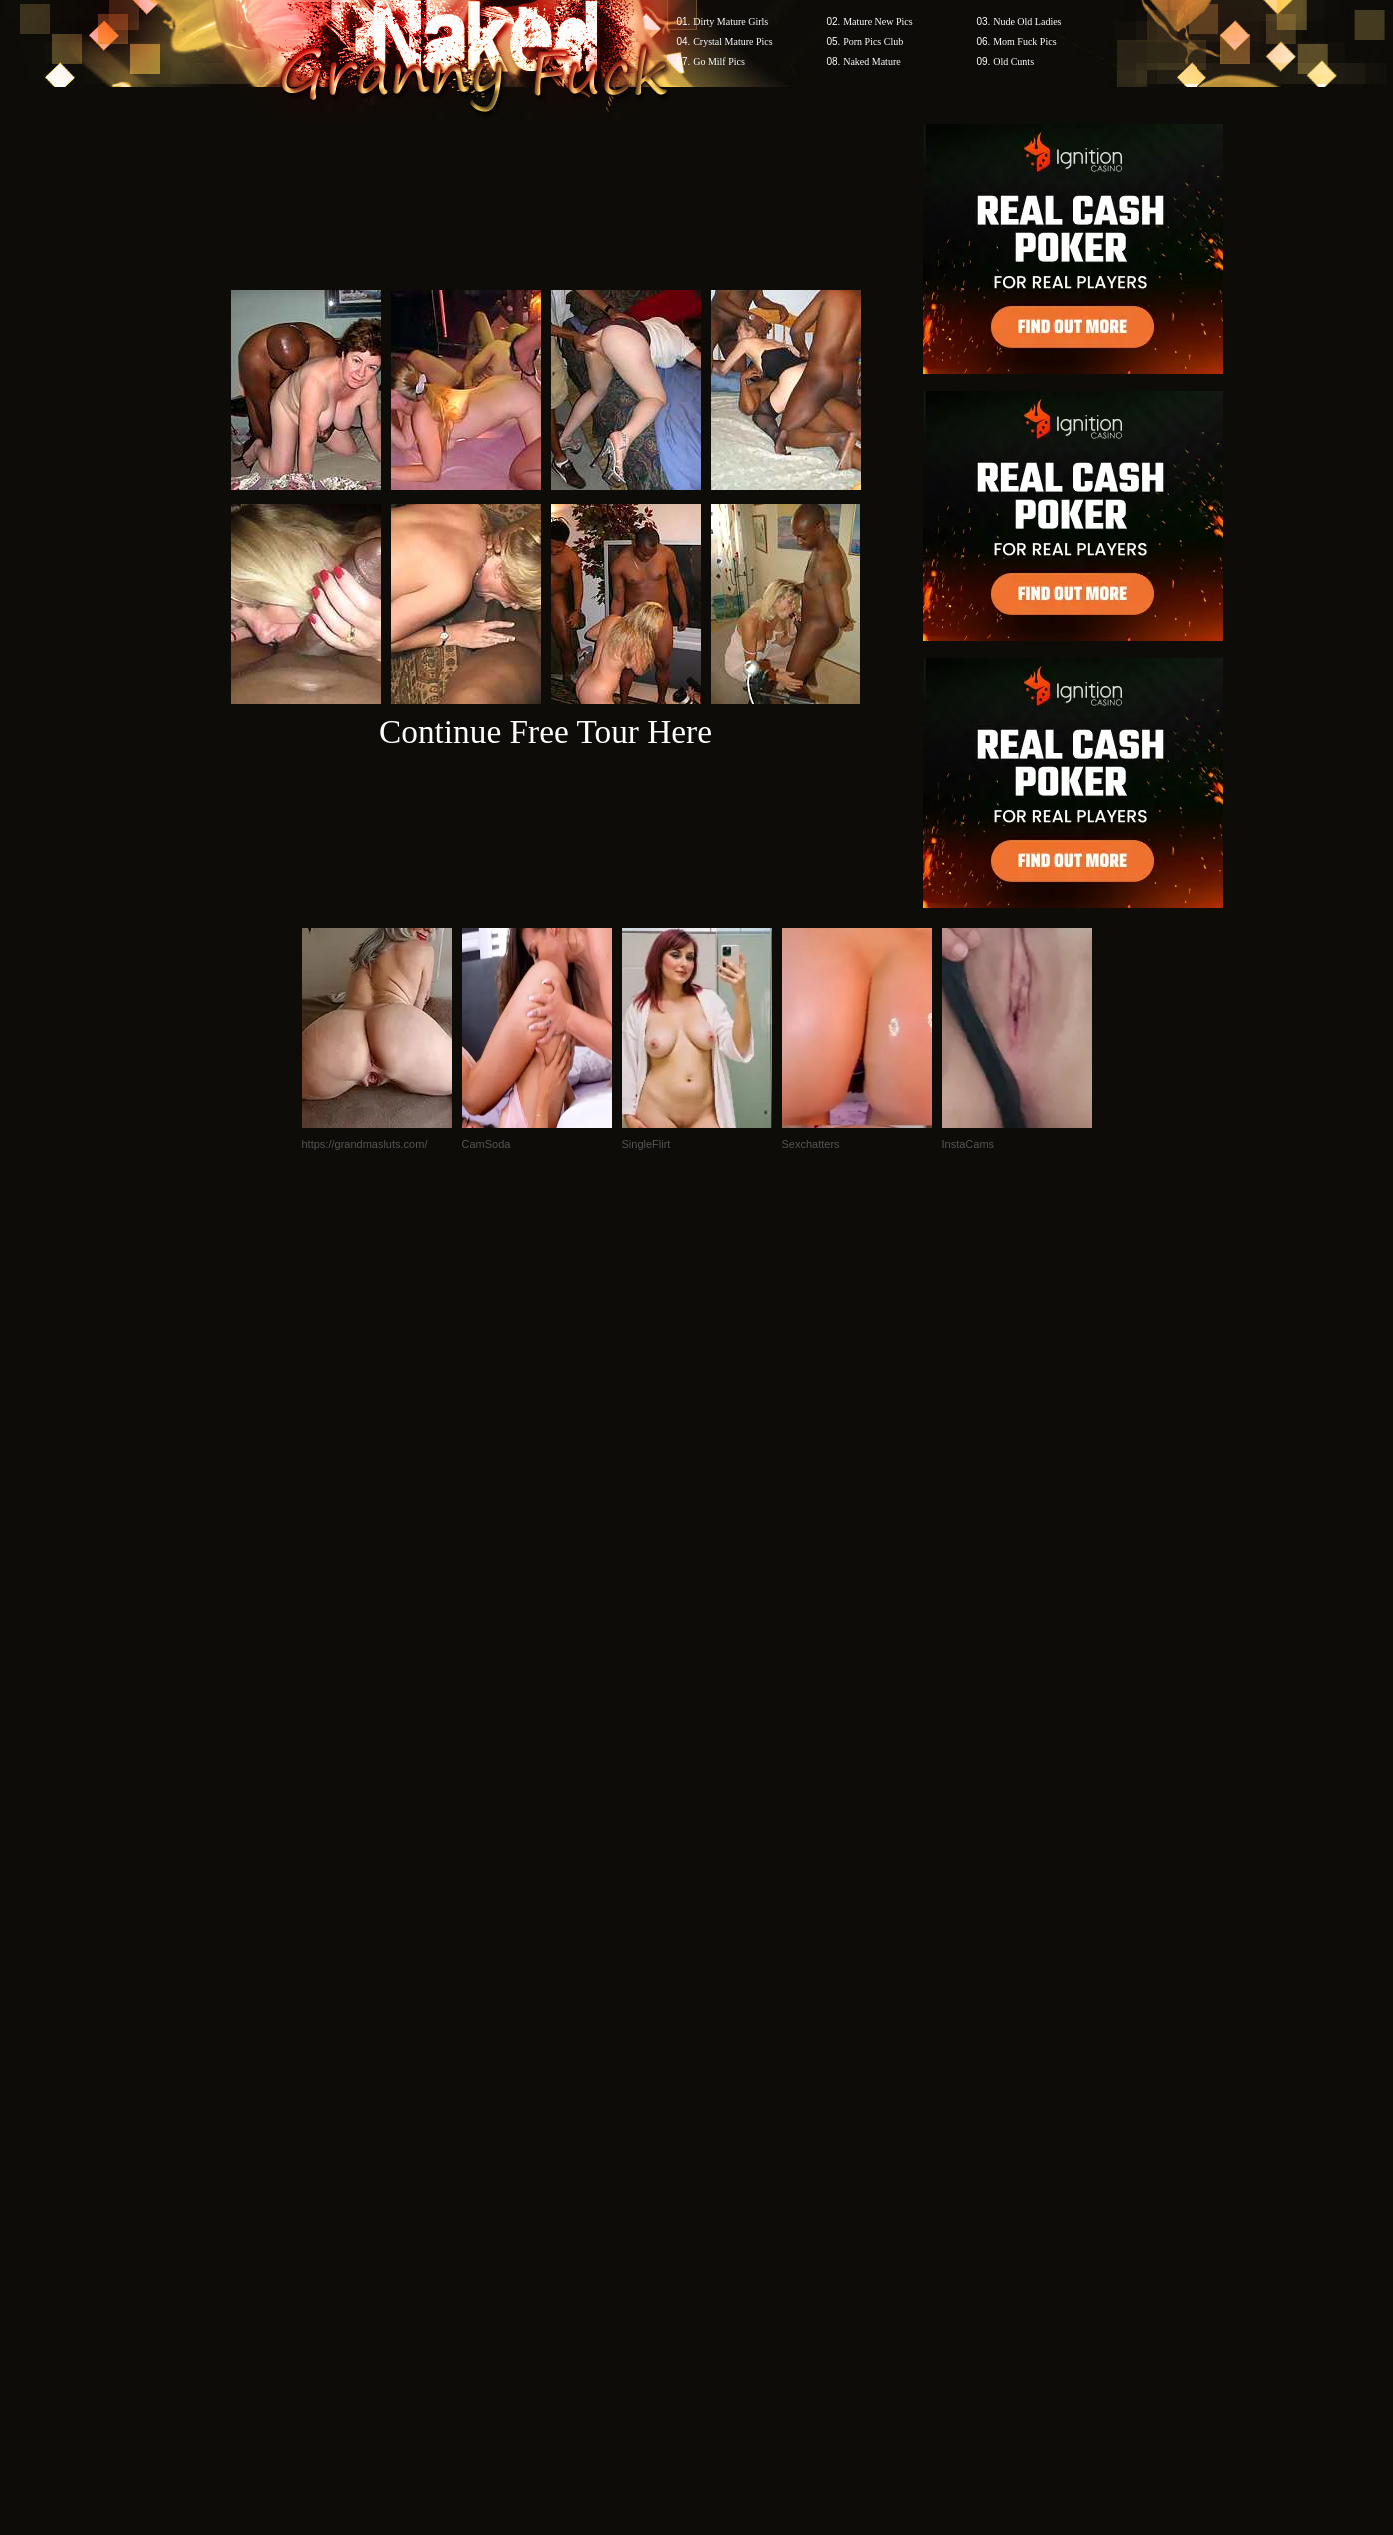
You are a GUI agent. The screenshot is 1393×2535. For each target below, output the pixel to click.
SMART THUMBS (731, 2153)
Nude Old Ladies (1027, 21)
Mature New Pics (877, 21)
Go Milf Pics (719, 61)
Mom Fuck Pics (1024, 41)
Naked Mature (871, 61)
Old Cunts (1013, 61)
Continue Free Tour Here (545, 731)
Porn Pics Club (873, 41)
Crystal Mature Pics (732, 41)
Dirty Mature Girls (730, 21)
